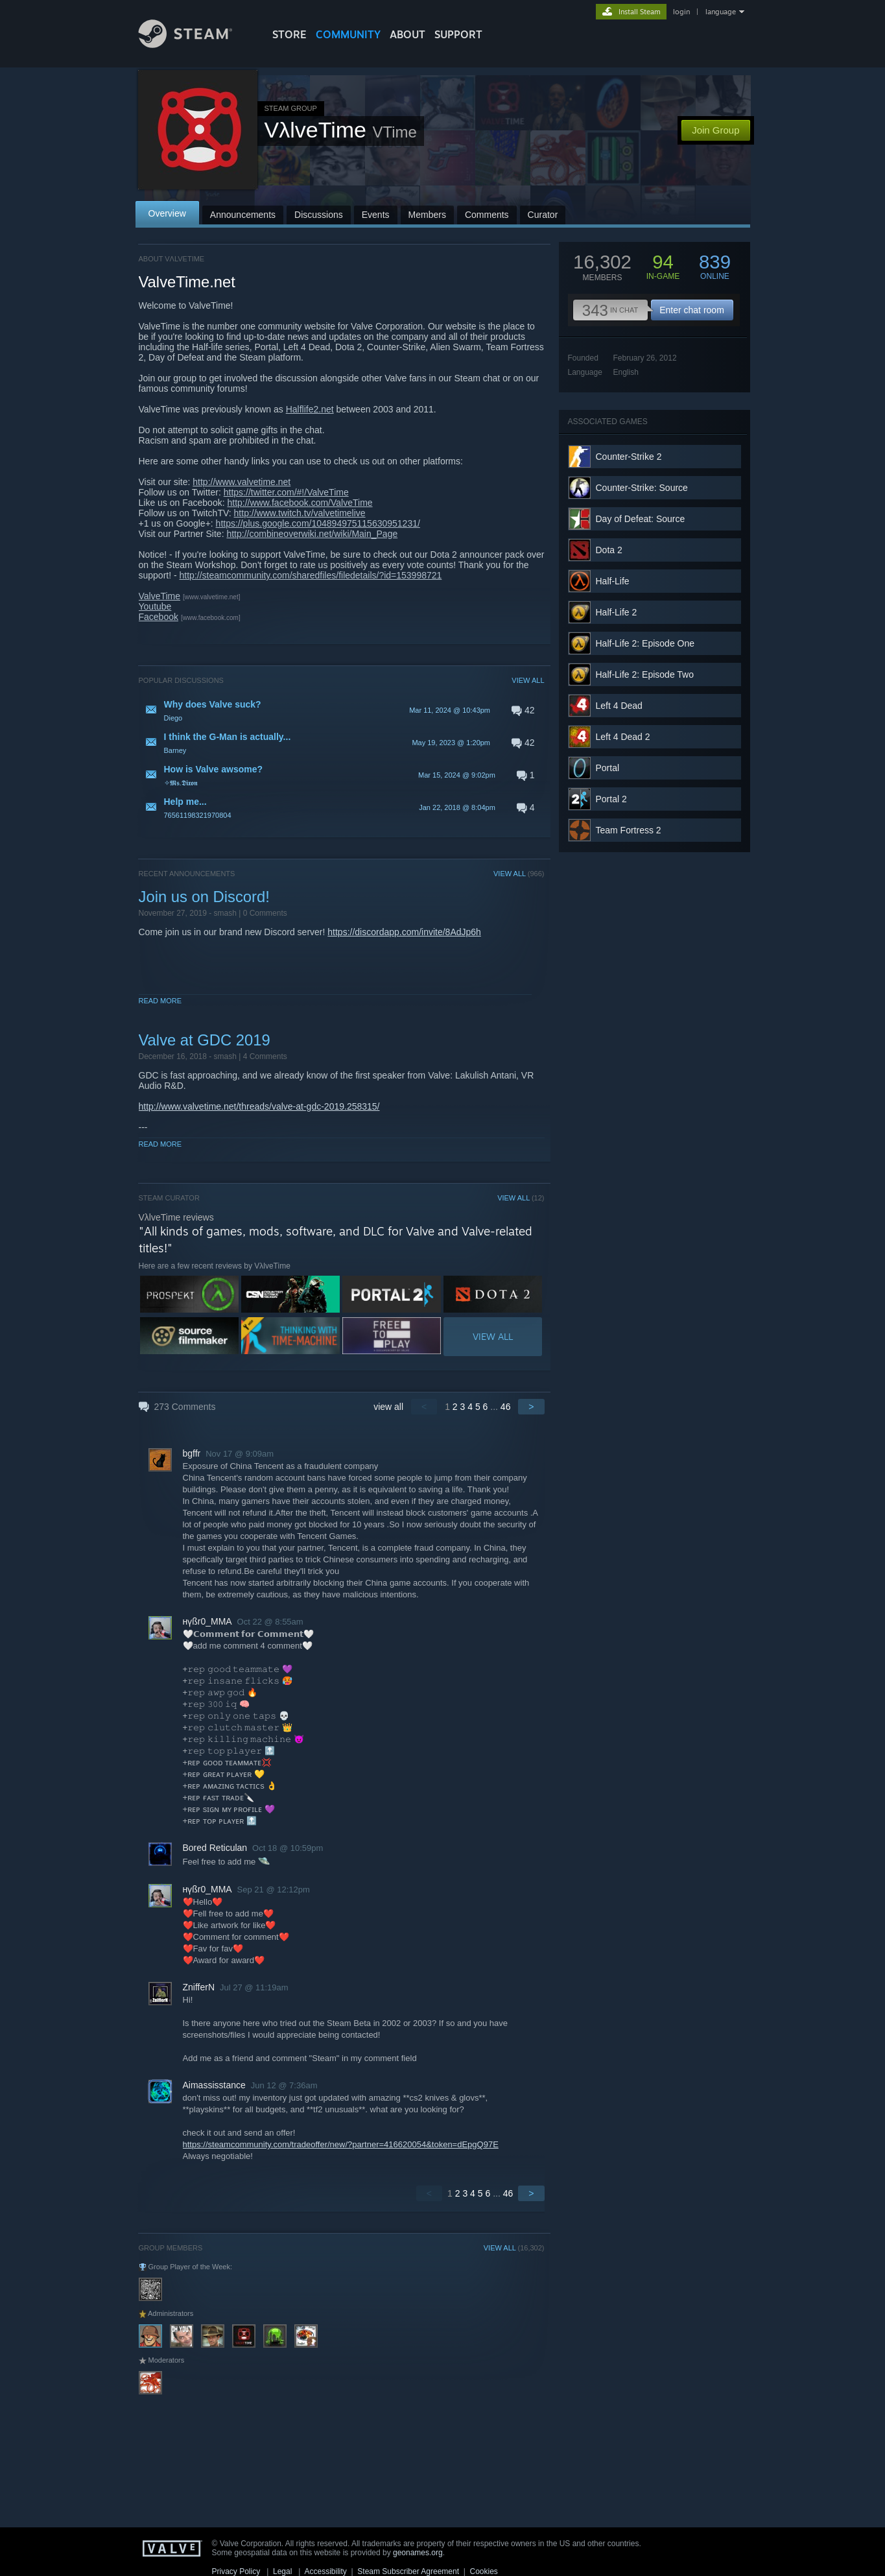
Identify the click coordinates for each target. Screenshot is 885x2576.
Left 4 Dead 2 (623, 737)
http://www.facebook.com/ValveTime (299, 502)
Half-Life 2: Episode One (645, 643)
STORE (289, 34)
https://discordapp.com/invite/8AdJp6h (404, 932)
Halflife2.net (310, 409)
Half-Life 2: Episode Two (645, 674)
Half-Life (613, 581)
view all (388, 1406)
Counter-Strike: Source (642, 488)
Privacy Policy (236, 2571)
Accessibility (325, 2571)
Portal (608, 768)
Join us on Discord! (204, 896)
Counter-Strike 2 (629, 456)
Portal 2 (611, 799)
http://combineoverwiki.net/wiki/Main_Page (311, 534)
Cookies (484, 2571)
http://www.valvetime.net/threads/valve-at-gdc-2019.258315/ (259, 1106)
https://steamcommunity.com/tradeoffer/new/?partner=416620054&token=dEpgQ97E (341, 2144)
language (720, 11)
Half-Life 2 (616, 612)
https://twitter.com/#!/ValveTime (286, 492)
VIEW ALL (528, 680)
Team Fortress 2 (628, 830)
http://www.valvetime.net (241, 482)
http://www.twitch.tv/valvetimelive (300, 513)
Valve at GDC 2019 (204, 1040)
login (681, 11)
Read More (160, 1001)
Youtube (155, 606)
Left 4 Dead (619, 705)
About (407, 34)
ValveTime (160, 596)
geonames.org (418, 2552)
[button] (342, 710)
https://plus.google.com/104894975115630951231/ (318, 523)
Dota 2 (609, 550)
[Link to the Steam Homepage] (195, 44)
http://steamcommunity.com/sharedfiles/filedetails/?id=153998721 (311, 575)
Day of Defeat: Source (640, 519)
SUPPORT (458, 34)
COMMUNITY (348, 34)
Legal (282, 2571)
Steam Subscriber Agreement (408, 2571)
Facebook (158, 617)
